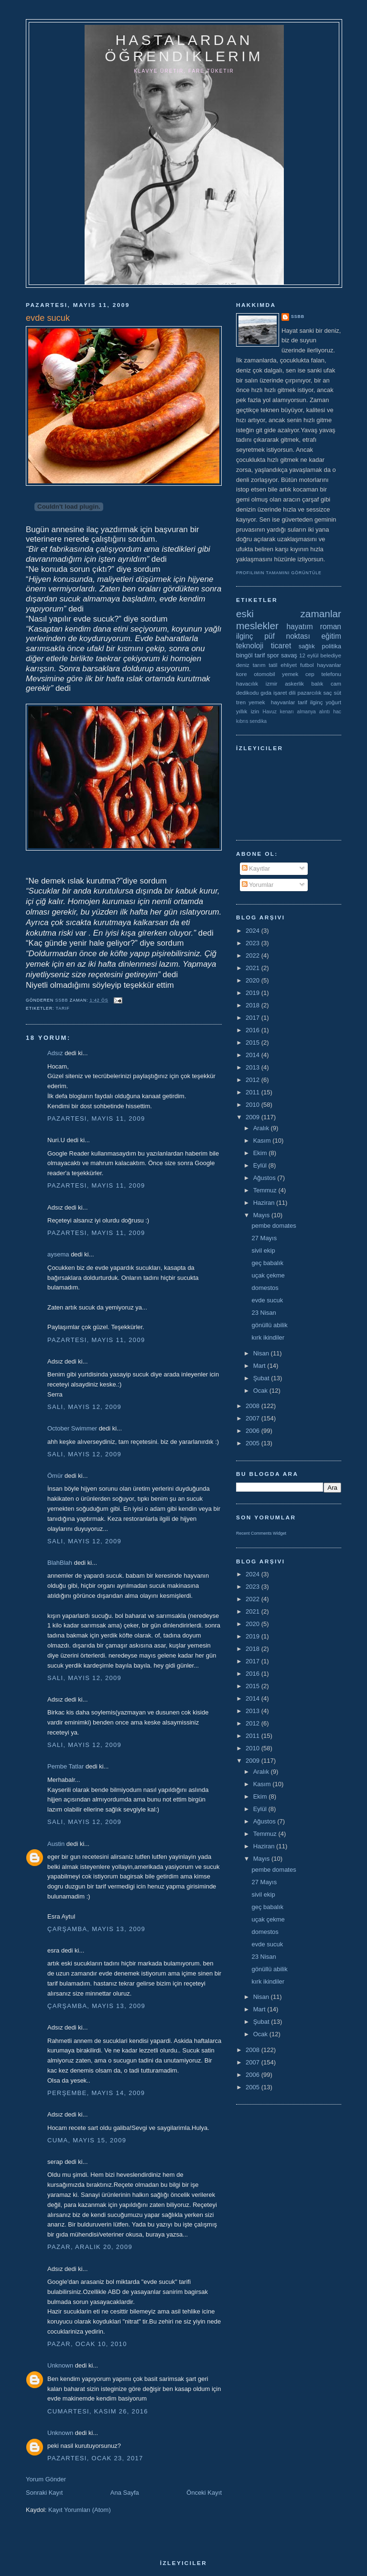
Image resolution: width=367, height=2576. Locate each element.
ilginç (244, 636)
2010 (253, 1104)
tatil (273, 665)
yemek (290, 674)
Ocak (261, 1390)
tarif (63, 1008)
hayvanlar (329, 665)
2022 (253, 955)
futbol (307, 665)
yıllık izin (247, 711)
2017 (253, 1017)
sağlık (307, 646)
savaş (289, 655)
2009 (253, 1117)
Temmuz (266, 1190)
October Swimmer (72, 1428)
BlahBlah (59, 1562)
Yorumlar (258, 884)
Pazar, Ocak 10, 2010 (87, 2343)
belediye (330, 655)
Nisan (262, 1353)
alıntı (324, 711)
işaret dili (284, 692)
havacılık (247, 683)
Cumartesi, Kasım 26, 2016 (97, 2411)
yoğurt (333, 702)
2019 (253, 992)
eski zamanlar (288, 613)
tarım (259, 665)
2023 (253, 943)
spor (273, 655)
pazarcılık (310, 692)
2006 (253, 1430)
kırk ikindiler (267, 1337)
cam (336, 683)
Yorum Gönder (46, 2479)
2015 (253, 1042)
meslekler (257, 625)
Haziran (264, 1202)
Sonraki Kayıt (44, 2492)
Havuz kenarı (277, 711)
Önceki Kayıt (204, 2492)
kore (241, 674)
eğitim (331, 636)
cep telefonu (323, 674)
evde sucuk (267, 1300)
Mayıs (262, 1215)
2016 (253, 1030)
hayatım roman (313, 626)
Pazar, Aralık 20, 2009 (89, 2246)
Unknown (60, 2365)
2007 (253, 1418)
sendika (258, 721)
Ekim (261, 1153)
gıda (265, 692)
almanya (306, 711)
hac (337, 711)
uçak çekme (267, 1275)
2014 (253, 1055)
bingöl (244, 655)
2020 (253, 980)
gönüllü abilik (269, 1325)
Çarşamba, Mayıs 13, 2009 (96, 1928)
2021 (253, 967)
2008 (253, 1405)
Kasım (262, 1140)
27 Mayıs (264, 1238)
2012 (253, 1079)
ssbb (297, 316)
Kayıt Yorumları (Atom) (79, 2509)
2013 (253, 1067)
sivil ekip (263, 1250)
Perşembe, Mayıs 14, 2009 (96, 2092)
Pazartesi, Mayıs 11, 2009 (96, 1118)
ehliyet (289, 665)
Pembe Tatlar (65, 1766)
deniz (242, 665)
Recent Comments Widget (261, 1533)
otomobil (264, 674)
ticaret (281, 646)
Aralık (262, 1128)
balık (318, 683)
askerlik (294, 683)
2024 (253, 930)
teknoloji (249, 646)
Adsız (55, 1053)
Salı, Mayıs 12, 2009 (84, 1406)
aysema (58, 1254)
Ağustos (265, 1177)
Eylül (261, 1165)
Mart (260, 1365)
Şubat (262, 1378)
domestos (264, 1287)
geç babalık (267, 1262)
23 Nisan (263, 1312)
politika (331, 646)
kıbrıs (242, 721)
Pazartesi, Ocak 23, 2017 (95, 2458)
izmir (272, 683)
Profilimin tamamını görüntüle (279, 572)
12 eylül (309, 655)
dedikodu (247, 692)
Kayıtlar (256, 868)
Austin (56, 1843)
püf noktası (287, 636)
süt (337, 692)
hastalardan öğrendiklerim (184, 48)
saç (327, 692)
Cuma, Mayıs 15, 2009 (86, 2140)
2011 (253, 1092)
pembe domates (273, 1225)
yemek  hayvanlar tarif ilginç (285, 702)
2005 (253, 1443)
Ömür (55, 1475)
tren (241, 702)
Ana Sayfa (124, 2492)
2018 (253, 1005)
